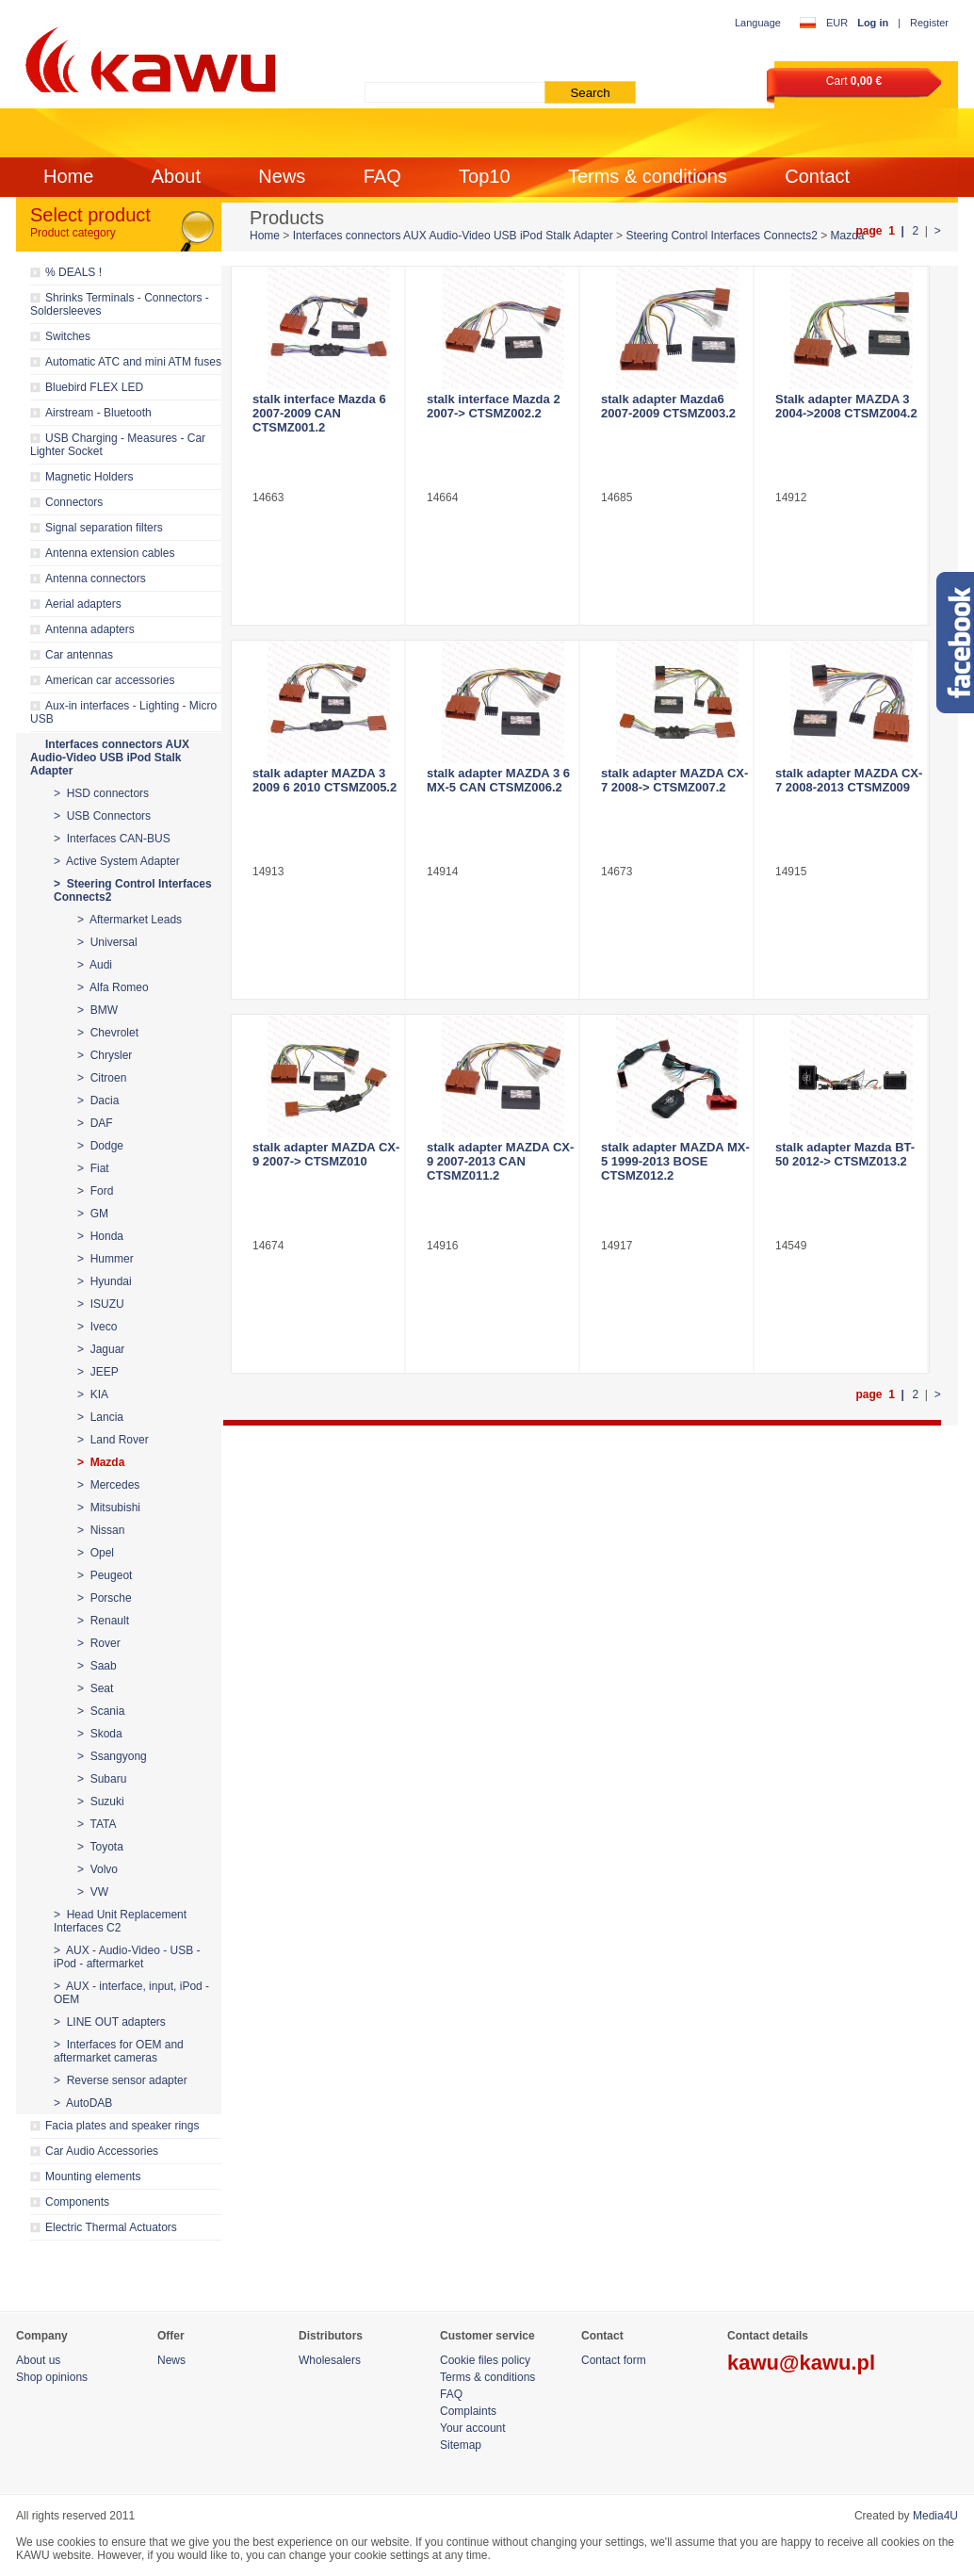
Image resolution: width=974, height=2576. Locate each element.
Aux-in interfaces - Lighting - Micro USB (123, 712)
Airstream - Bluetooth (98, 412)
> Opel (95, 1552)
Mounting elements (92, 2176)
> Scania (100, 1711)
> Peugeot (104, 1575)
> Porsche (104, 1598)
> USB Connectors (102, 816)
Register (929, 22)
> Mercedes (108, 1485)
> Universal (107, 942)
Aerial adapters (83, 604)
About (176, 176)
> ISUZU (100, 1304)
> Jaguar (100, 1349)
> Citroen (101, 1077)
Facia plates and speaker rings (122, 2125)
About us (38, 2360)
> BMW (97, 1010)
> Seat (95, 1688)
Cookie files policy (485, 2360)
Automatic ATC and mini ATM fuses (133, 361)
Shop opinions (52, 2377)
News (281, 176)
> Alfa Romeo (113, 987)
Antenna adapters (90, 629)
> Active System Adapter (117, 861)
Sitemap (460, 2445)
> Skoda (99, 1733)
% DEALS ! (73, 272)
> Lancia (100, 1417)
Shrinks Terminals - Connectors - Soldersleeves (119, 304)
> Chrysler (104, 1055)
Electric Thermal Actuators (111, 2227)
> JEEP (98, 1371)
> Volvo (97, 1869)
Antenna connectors (95, 578)
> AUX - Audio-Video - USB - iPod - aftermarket (127, 1957)
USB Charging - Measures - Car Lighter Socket (117, 445)
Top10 (485, 176)
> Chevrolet (107, 1032)
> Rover (99, 1643)
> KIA (92, 1394)
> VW (92, 1892)
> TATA (96, 1824)
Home (68, 176)
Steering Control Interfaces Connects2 (721, 235)
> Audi (94, 964)
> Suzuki (100, 1801)
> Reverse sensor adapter (120, 2080)
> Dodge (100, 1145)
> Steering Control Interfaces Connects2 (133, 890)
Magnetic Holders (89, 476)
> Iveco (97, 1326)
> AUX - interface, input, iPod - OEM (131, 1993)
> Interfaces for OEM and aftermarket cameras (119, 2051)
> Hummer (105, 1258)
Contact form (613, 2360)
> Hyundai (104, 1281)
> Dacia (98, 1100)
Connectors (74, 502)
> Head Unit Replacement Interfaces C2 (120, 1921)
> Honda (100, 1236)
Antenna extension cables (109, 553)
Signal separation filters (104, 527)
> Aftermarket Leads (129, 919)
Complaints (468, 2411)
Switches (67, 336)
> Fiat (93, 1168)
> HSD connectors (101, 793)
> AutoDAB (83, 2103)
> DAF (95, 1123)
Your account (473, 2428)
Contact (817, 176)
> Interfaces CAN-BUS (112, 838)
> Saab (97, 1665)
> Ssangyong (112, 1756)
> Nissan (100, 1530)
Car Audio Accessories (101, 2151)
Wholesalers (330, 2360)
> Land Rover (113, 1439)
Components (77, 2202)
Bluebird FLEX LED (94, 387)
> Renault (103, 1620)
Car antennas (79, 654)
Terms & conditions (647, 176)
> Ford (95, 1191)
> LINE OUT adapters (110, 2022)
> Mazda (100, 1462)
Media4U (935, 2515)
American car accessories (109, 680)
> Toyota (100, 1846)
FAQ (382, 176)
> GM (92, 1213)
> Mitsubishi (108, 1507)
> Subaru (101, 1778)
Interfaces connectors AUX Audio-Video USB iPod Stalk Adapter (109, 757)
